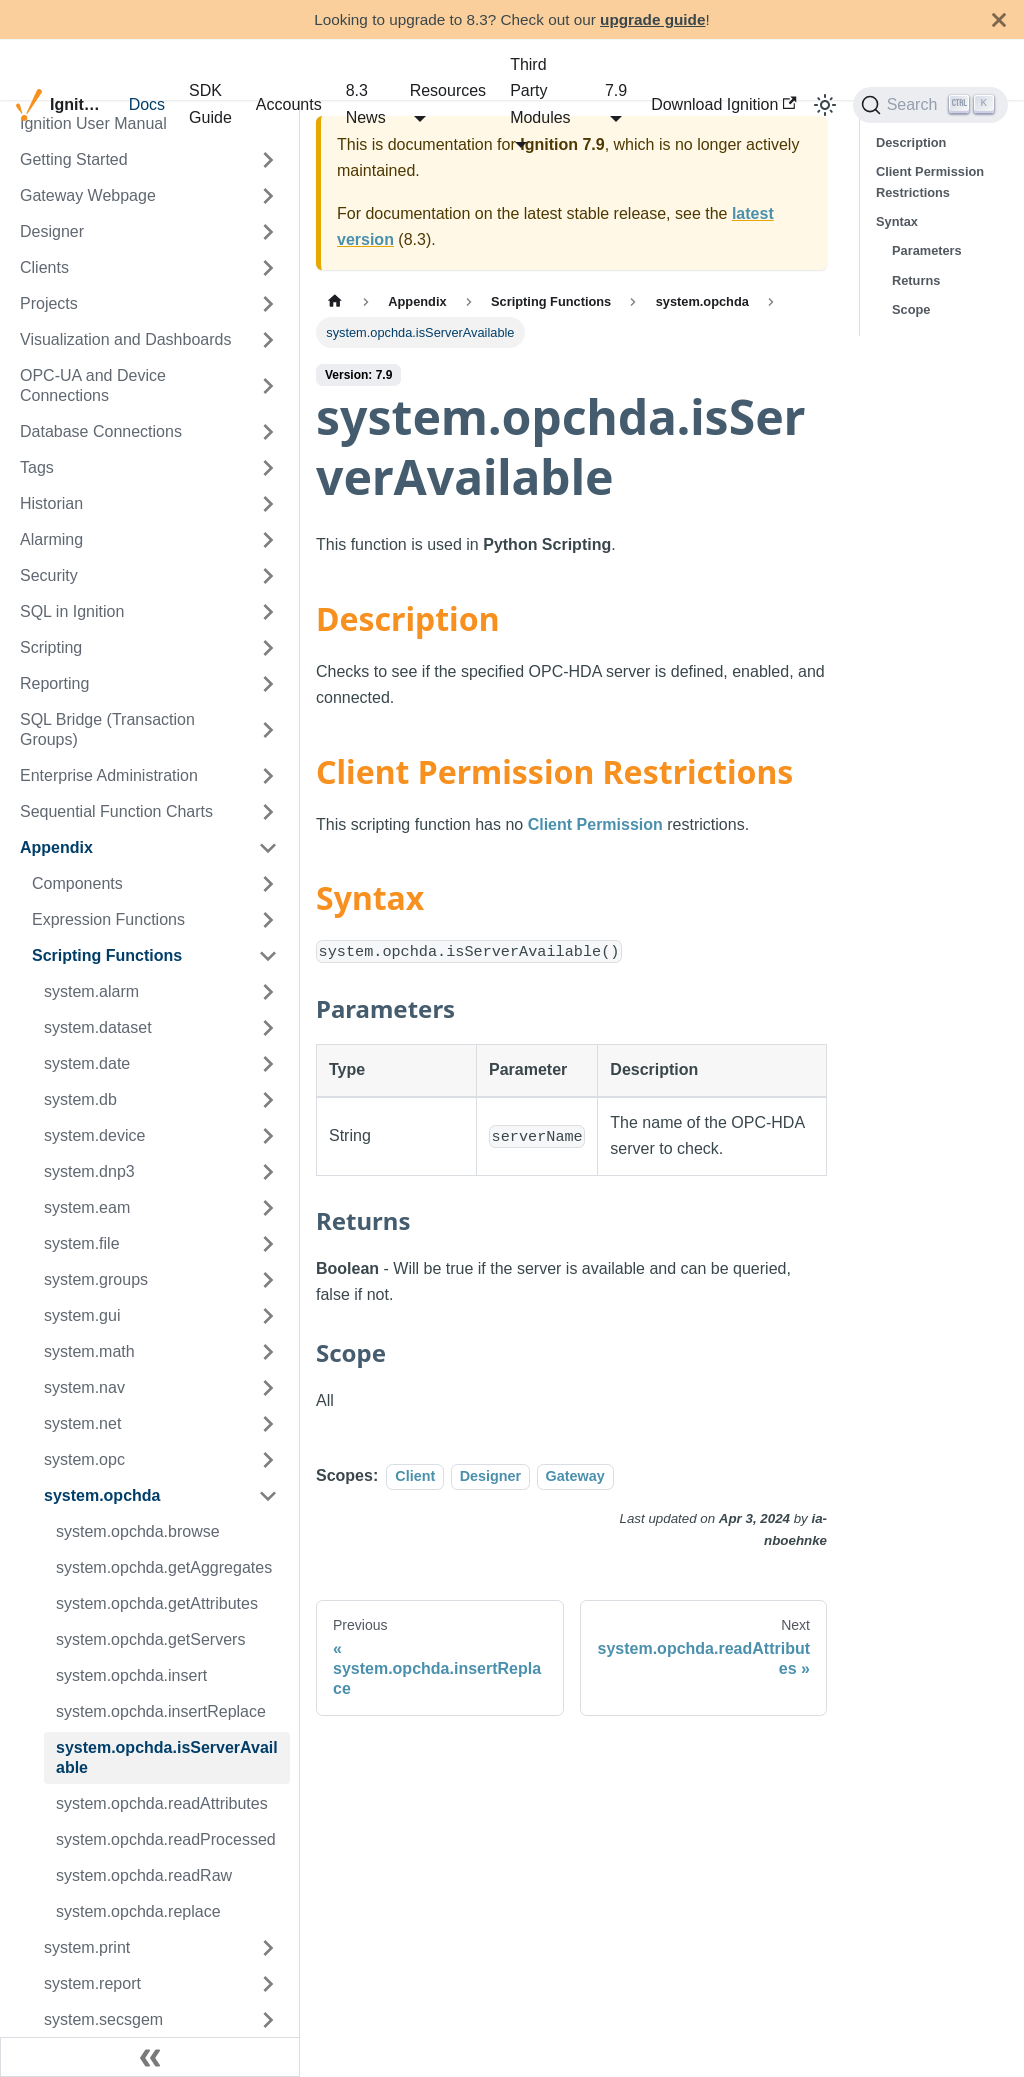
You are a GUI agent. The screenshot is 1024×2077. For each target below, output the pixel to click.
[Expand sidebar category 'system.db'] (268, 1100)
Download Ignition (724, 104)
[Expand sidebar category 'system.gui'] (268, 1316)
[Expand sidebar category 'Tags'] (268, 468)
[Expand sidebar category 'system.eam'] (268, 1208)
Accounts (289, 104)
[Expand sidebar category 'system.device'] (268, 1136)
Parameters (927, 250)
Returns (916, 280)
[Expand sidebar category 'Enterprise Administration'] (268, 776)
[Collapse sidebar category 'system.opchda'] (268, 1496)
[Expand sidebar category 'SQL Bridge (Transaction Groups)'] (268, 730)
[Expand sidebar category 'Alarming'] (268, 540)
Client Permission (595, 824)
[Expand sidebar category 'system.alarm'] (268, 992)
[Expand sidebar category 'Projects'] (268, 304)
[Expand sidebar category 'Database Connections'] (268, 432)
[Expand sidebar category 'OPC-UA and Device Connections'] (268, 386)
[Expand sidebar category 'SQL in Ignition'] (268, 612)
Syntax (897, 221)
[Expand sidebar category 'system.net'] (268, 1424)
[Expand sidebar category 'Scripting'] (268, 648)
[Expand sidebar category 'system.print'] (268, 1948)
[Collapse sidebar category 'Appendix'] (268, 848)
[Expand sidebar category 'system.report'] (268, 1984)
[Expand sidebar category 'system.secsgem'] (268, 2020)
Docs (147, 104)
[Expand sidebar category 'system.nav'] (268, 1388)
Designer (491, 1476)
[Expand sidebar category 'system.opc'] (268, 1460)
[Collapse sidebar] (150, 2057)
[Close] (999, 19)
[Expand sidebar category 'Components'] (268, 884)
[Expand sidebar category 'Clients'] (268, 268)
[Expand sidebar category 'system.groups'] (268, 1280)
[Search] (930, 105)
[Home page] (335, 301)
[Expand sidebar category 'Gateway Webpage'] (268, 196)
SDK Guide (210, 103)
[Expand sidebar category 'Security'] (268, 576)
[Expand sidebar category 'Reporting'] (268, 684)
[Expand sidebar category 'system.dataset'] (268, 1028)
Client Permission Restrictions (930, 182)
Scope (911, 309)
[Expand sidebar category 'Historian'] (268, 504)
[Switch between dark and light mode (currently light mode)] (825, 105)
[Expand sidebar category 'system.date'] (268, 1064)
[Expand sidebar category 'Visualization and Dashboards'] (268, 340)
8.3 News (366, 103)
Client (415, 1476)
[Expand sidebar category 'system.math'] (268, 1352)
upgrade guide (652, 19)
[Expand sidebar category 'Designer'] (268, 232)
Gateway (575, 1476)
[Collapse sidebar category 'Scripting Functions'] (268, 956)
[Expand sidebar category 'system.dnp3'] (268, 1172)
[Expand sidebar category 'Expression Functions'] (268, 920)
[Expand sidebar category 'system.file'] (268, 1244)
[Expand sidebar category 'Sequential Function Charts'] (268, 812)
